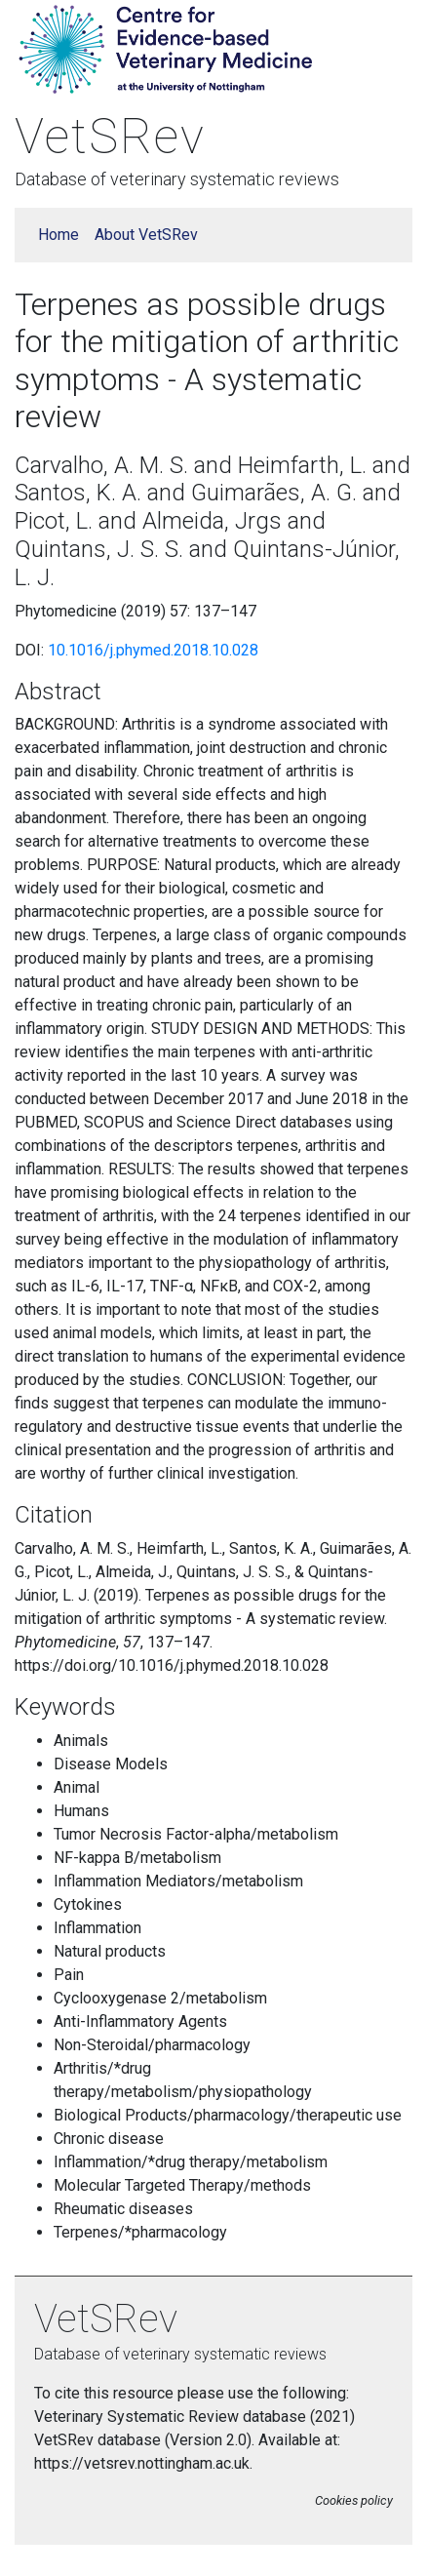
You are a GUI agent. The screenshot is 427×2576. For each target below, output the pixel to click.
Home (58, 234)
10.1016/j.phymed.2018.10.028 (153, 650)
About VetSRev (146, 234)
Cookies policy (354, 2500)
